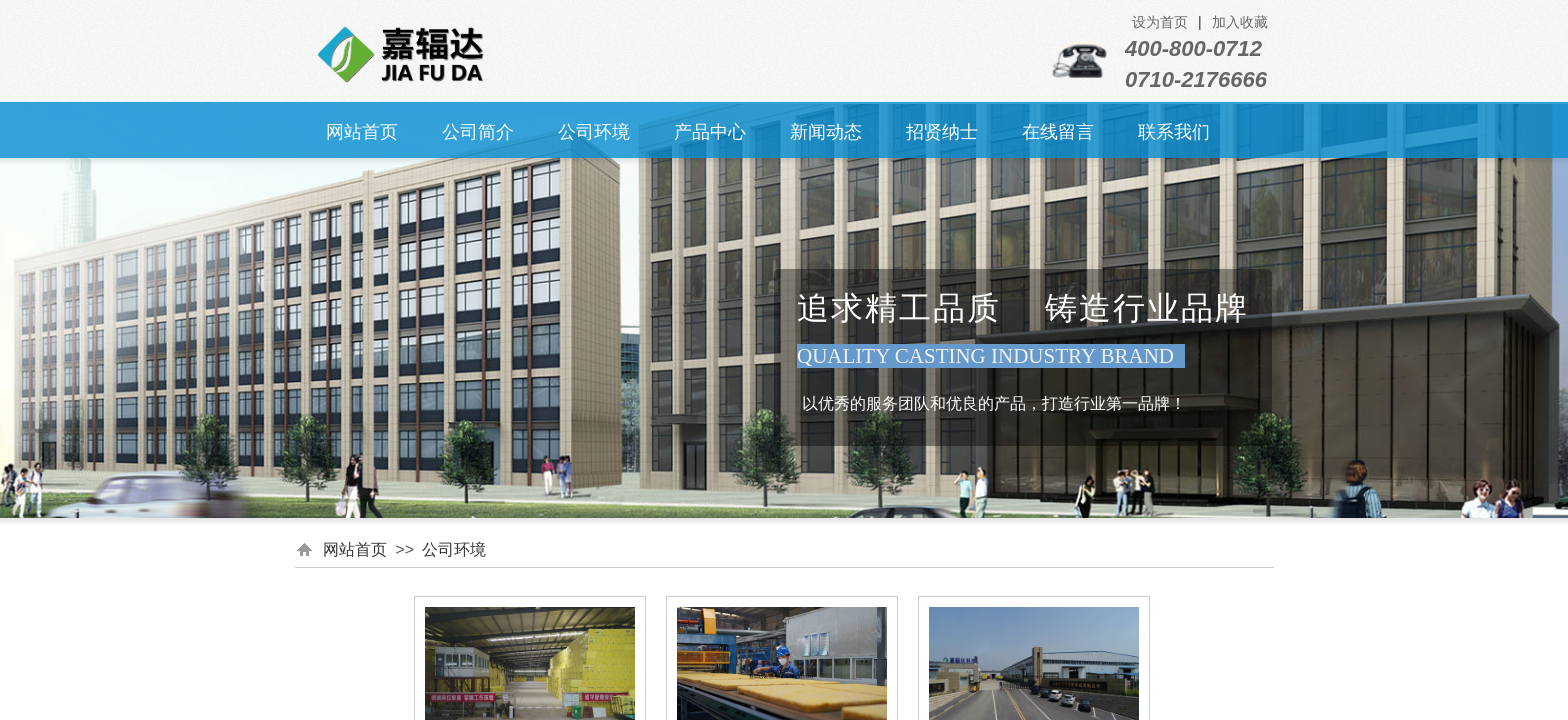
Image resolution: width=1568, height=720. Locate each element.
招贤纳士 (942, 132)
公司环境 (594, 132)
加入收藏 (1240, 22)
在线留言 (1058, 132)
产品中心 (710, 132)
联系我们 (1174, 132)
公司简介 (478, 132)
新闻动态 (826, 132)
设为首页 (1160, 22)
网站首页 (362, 132)
